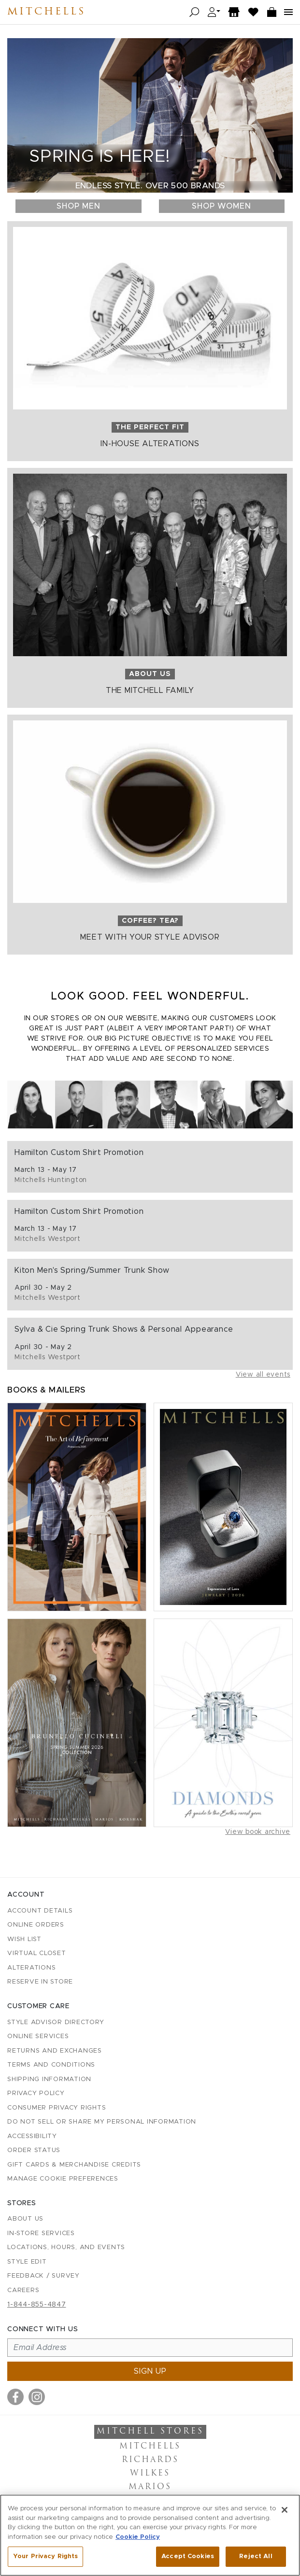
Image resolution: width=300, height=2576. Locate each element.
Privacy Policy (36, 2093)
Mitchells (46, 12)
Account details (39, 1911)
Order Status (33, 2150)
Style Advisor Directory (55, 2022)
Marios (150, 2487)
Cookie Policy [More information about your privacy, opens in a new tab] (137, 2537)
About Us (25, 2219)
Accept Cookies (187, 2556)
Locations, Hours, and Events (66, 2247)
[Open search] (194, 12)
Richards (150, 2460)
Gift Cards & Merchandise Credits (74, 2165)
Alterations (31, 1968)
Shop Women (221, 206)
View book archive (257, 1832)
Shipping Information (49, 2079)
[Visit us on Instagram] (37, 2397)
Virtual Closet (36, 1953)
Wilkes (150, 2473)
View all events (263, 1374)
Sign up (150, 2371)
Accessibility (32, 2136)
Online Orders (35, 1925)
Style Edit (27, 2262)
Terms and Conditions (51, 2065)
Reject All (255, 2556)
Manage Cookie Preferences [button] (62, 2179)
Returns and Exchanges (54, 2051)
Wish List (24, 1939)
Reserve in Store (40, 1982)
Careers (23, 2290)
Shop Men (78, 206)
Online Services (38, 2036)
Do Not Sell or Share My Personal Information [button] (101, 2122)
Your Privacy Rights (45, 2556)
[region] (150, 2535)
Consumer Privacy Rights (56, 2108)
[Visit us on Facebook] (15, 2397)
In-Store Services (41, 2233)
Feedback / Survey (43, 2276)
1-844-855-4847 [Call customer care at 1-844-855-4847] (36, 2304)
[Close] (284, 2509)
